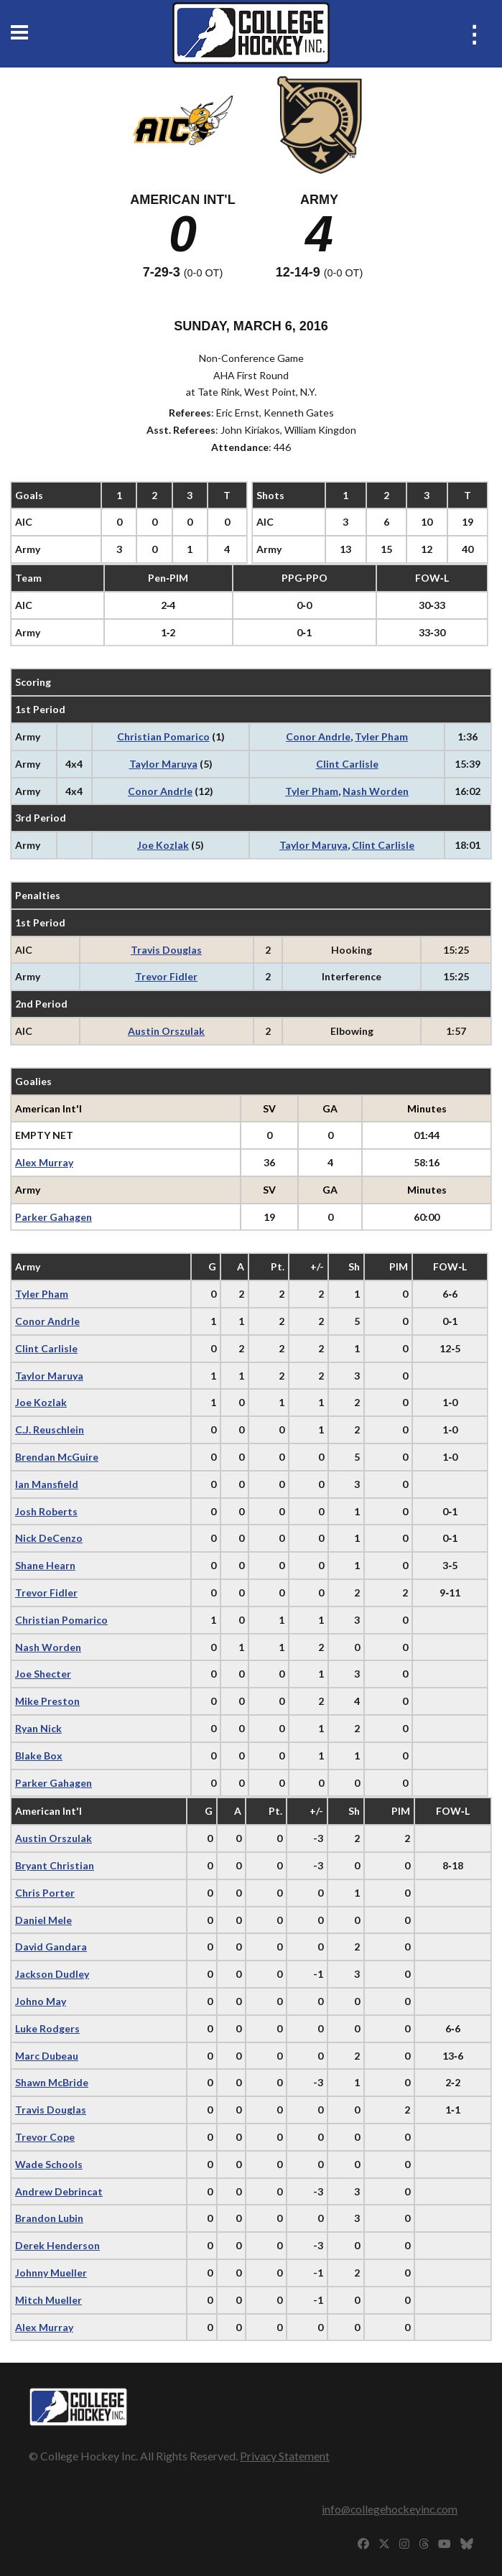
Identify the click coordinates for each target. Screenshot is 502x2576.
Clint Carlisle (347, 764)
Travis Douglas (166, 950)
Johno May (40, 2001)
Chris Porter (45, 1893)
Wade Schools (49, 2164)
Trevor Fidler (166, 976)
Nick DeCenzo (49, 1538)
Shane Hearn (45, 1565)
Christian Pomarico (163, 736)
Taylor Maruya (163, 764)
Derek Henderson (57, 2245)
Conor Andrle (318, 736)
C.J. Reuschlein (49, 1429)
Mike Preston (47, 1701)
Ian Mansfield (46, 1484)
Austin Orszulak (166, 1031)
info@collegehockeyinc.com (389, 2509)
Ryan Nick (38, 1728)
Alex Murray (44, 1162)
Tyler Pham (381, 736)
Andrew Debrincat (59, 2191)
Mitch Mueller (48, 2300)
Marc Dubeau (46, 2056)
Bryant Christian (54, 1865)
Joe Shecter (43, 1674)
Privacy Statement (285, 2456)
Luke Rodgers (47, 2028)
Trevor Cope (45, 2137)
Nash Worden (376, 791)
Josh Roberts (46, 1511)
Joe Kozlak (163, 845)
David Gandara (51, 1946)
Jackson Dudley (52, 1974)
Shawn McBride (51, 2082)
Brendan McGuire (56, 1457)
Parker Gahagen (53, 1217)
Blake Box (38, 1755)
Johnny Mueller (51, 2272)
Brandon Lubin (49, 2218)
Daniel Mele (43, 1920)
